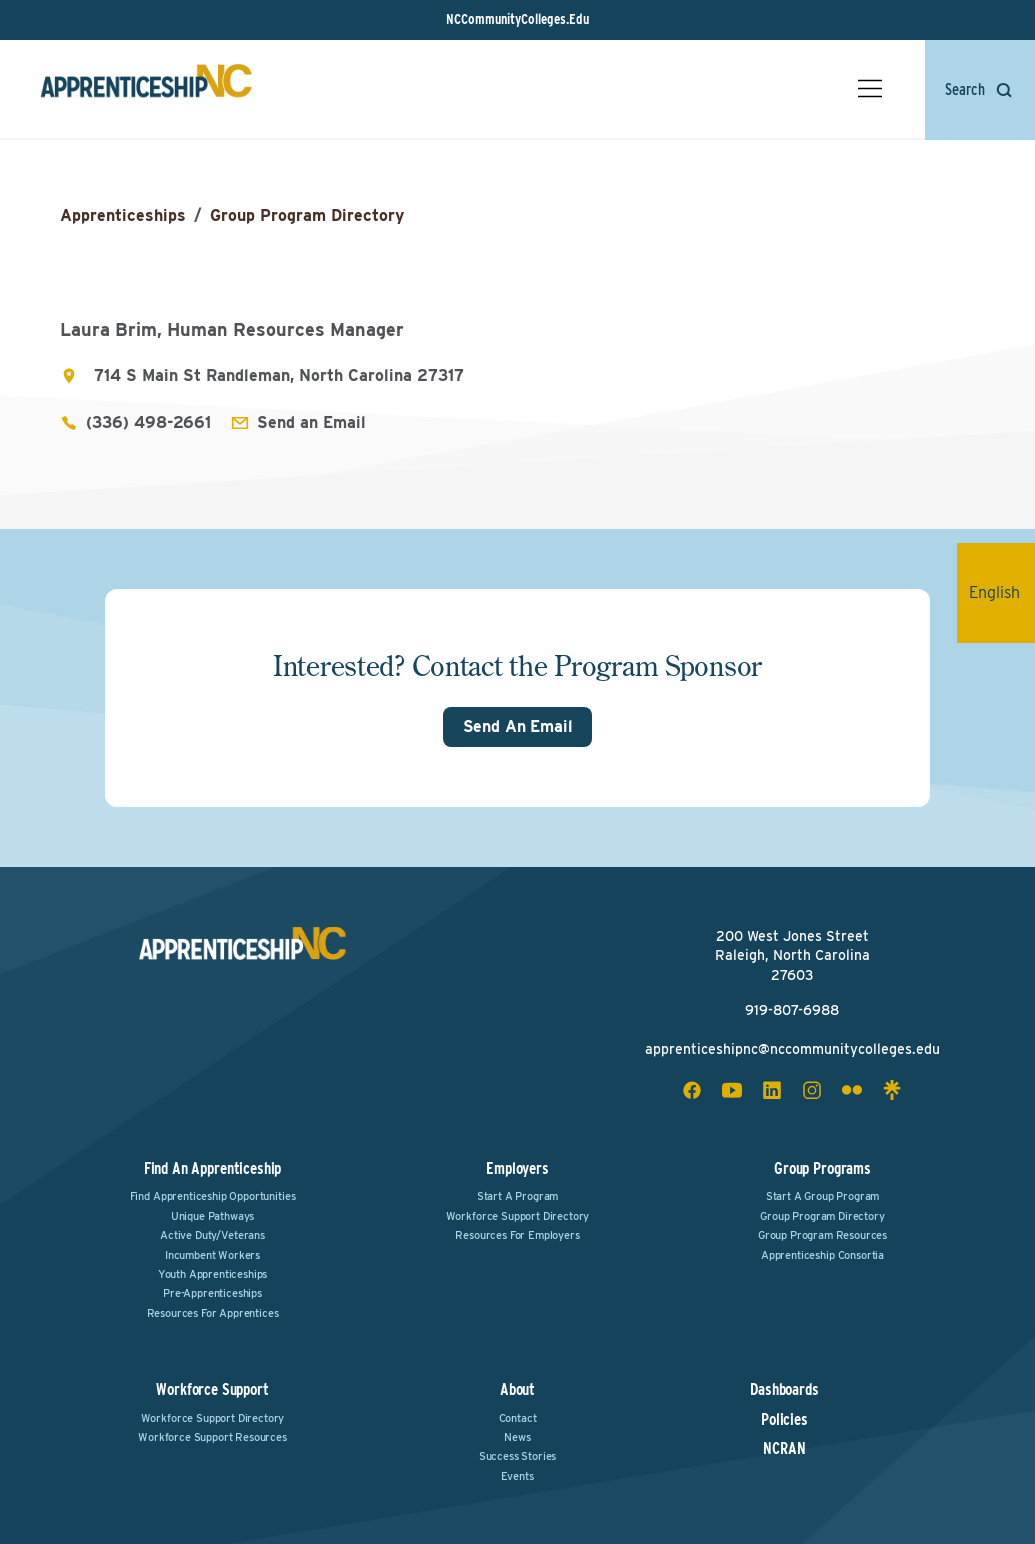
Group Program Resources (822, 1235)
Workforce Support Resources (212, 1437)
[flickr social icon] (852, 1090)
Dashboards (784, 1390)
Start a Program (518, 1196)
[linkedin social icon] (772, 1090)
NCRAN (784, 1449)
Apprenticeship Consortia (822, 1255)
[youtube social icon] (732, 1090)
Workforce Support (212, 1389)
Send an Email (311, 422)
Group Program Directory (307, 215)
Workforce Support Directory (518, 1216)
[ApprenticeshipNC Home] (146, 89)
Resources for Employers (517, 1235)
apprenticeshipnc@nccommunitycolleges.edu (792, 1049)
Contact (518, 1418)
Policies (784, 1420)
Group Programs (822, 1168)
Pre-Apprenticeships (212, 1293)
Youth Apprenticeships (213, 1274)
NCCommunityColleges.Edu (517, 19)
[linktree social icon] (892, 1090)
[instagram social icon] (812, 1090)
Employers (517, 1168)
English (1002, 592)
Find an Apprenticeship (212, 1168)
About (517, 1389)
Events (517, 1476)
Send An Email (518, 726)
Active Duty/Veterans (212, 1235)
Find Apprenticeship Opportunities (213, 1196)
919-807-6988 (792, 1010)
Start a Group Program (823, 1196)
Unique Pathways (213, 1216)
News (517, 1437)
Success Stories (518, 1456)
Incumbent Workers (212, 1255)
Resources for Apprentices (213, 1313)
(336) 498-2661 (148, 422)
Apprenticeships (123, 215)
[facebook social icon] (692, 1090)
